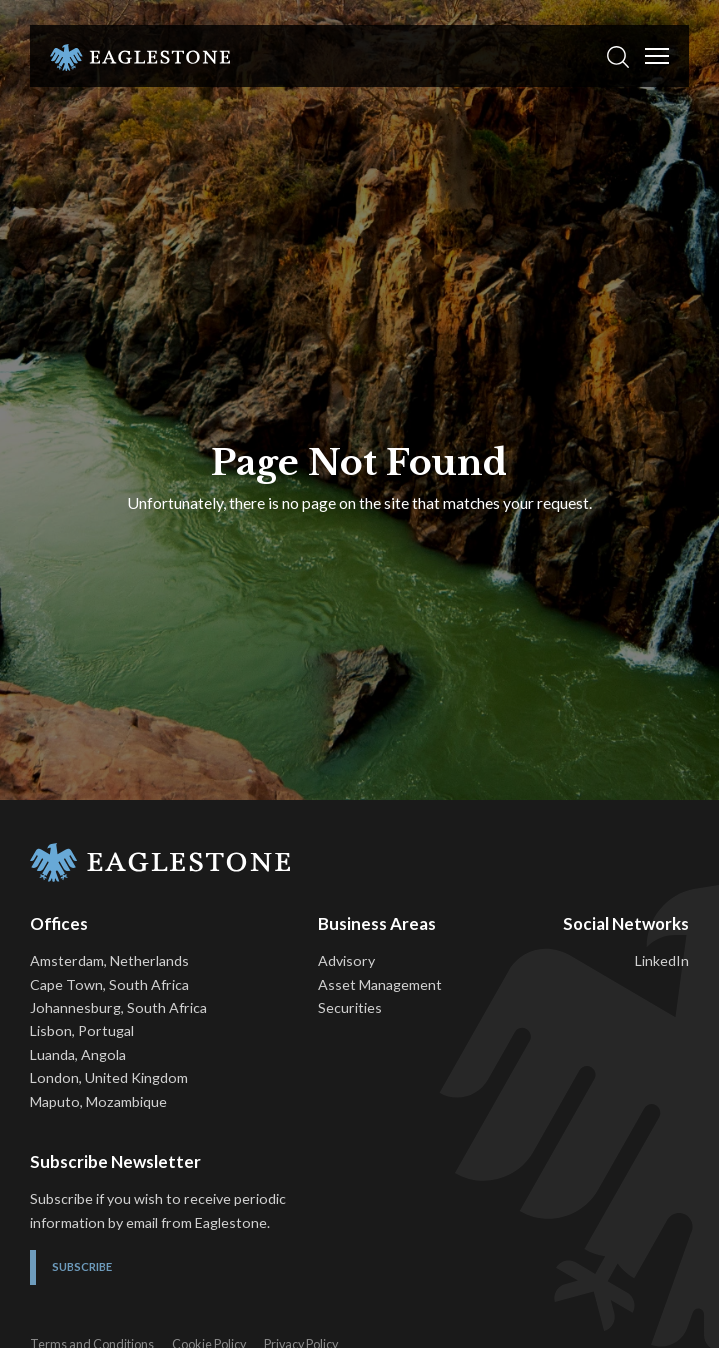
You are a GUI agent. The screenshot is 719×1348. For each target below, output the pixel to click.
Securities (350, 1007)
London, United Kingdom (109, 1077)
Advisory (346, 960)
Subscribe (82, 1266)
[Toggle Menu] (657, 56)
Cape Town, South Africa (109, 984)
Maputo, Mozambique (98, 1101)
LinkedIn (662, 960)
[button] (618, 56)
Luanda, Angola (78, 1054)
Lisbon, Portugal (82, 1030)
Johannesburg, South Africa (118, 1007)
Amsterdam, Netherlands (109, 960)
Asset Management (380, 984)
